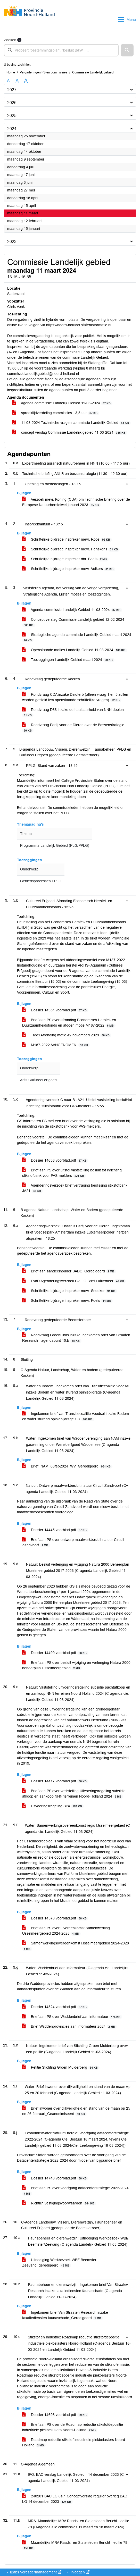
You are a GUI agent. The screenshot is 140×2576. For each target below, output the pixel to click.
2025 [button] (12, 115)
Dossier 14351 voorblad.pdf (55, 1010)
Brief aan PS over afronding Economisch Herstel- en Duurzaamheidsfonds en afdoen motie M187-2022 (69, 1023)
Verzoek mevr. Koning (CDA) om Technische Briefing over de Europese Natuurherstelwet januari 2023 (76, 502)
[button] (127, 50)
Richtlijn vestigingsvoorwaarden (59, 2203)
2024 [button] (12, 129)
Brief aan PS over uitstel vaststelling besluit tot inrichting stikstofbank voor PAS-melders (72, 1173)
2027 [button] (12, 90)
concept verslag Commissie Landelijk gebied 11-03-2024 (69, 432)
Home (10, 72)
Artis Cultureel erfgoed (38, 1080)
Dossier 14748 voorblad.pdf (55, 2178)
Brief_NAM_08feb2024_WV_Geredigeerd (67, 1466)
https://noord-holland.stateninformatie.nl (78, 325)
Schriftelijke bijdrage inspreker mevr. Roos (67, 539)
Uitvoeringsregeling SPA (53, 1806)
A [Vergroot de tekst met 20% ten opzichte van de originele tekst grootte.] (17, 80)
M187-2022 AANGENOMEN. (56, 1045)
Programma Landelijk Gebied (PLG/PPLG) (54, 846)
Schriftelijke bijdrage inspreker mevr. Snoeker (69, 1291)
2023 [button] (12, 241)
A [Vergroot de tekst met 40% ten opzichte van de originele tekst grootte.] (26, 81)
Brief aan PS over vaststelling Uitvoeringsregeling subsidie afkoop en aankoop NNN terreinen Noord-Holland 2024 (74, 1794)
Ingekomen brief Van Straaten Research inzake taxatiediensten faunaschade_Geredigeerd (65, 2315)
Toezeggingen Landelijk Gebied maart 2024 (68, 660)
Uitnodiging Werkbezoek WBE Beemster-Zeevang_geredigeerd (60, 2263)
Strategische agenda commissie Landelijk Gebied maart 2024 (76, 637)
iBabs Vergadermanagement (35, 2572)
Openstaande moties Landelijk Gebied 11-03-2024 (74, 650)
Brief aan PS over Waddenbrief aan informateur (72, 2017)
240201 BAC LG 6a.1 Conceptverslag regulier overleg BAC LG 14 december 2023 (74, 2499)
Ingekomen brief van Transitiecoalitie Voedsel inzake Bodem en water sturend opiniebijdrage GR (75, 1416)
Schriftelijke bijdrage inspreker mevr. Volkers (68, 569)
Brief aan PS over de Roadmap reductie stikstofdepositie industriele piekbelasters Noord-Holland (72, 2427)
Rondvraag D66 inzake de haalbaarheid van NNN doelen (73, 712)
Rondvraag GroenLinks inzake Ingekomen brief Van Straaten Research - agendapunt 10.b (76, 1338)
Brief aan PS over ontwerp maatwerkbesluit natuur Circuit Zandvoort (73, 1542)
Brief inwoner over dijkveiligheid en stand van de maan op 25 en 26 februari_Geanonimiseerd (76, 2111)
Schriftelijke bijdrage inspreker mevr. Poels (67, 1300)
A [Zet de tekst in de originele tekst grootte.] (8, 81)
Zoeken (10, 40)
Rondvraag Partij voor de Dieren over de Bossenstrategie (73, 728)
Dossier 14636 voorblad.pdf (55, 1160)
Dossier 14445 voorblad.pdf (55, 1530)
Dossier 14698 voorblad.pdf (55, 2415)
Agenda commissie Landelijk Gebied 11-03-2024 (62, 403)
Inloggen (79, 2572)
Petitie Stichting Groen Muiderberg (61, 2067)
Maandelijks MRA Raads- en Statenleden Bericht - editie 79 (74, 2545)
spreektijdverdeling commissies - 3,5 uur (55, 413)
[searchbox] (61, 50)
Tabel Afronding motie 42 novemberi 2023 (66, 1035)
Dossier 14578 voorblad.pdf (55, 1918)
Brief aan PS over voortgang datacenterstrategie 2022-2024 (75, 2191)
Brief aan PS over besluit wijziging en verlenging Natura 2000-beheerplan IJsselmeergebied (77, 1665)
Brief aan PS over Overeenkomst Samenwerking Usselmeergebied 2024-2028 (66, 1931)
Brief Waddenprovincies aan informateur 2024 (69, 2026)
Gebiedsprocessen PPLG (40, 881)
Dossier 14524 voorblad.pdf (55, 2007)
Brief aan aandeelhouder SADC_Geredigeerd (69, 1271)
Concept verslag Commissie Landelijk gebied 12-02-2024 (73, 622)
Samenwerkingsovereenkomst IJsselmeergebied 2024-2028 (75, 1946)
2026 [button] (12, 102)
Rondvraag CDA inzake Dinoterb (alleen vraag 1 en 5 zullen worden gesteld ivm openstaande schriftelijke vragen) (75, 697)
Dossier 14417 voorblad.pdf (55, 1781)
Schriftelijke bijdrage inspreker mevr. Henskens (71, 549)
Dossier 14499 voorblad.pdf (55, 1653)
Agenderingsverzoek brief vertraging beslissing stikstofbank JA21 (74, 1188)
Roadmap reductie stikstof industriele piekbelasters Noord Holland (73, 2442)
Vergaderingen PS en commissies (43, 72)
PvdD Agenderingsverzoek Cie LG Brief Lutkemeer (74, 1281)
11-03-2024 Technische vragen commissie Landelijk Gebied (71, 423)
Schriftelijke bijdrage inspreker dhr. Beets (65, 559)
